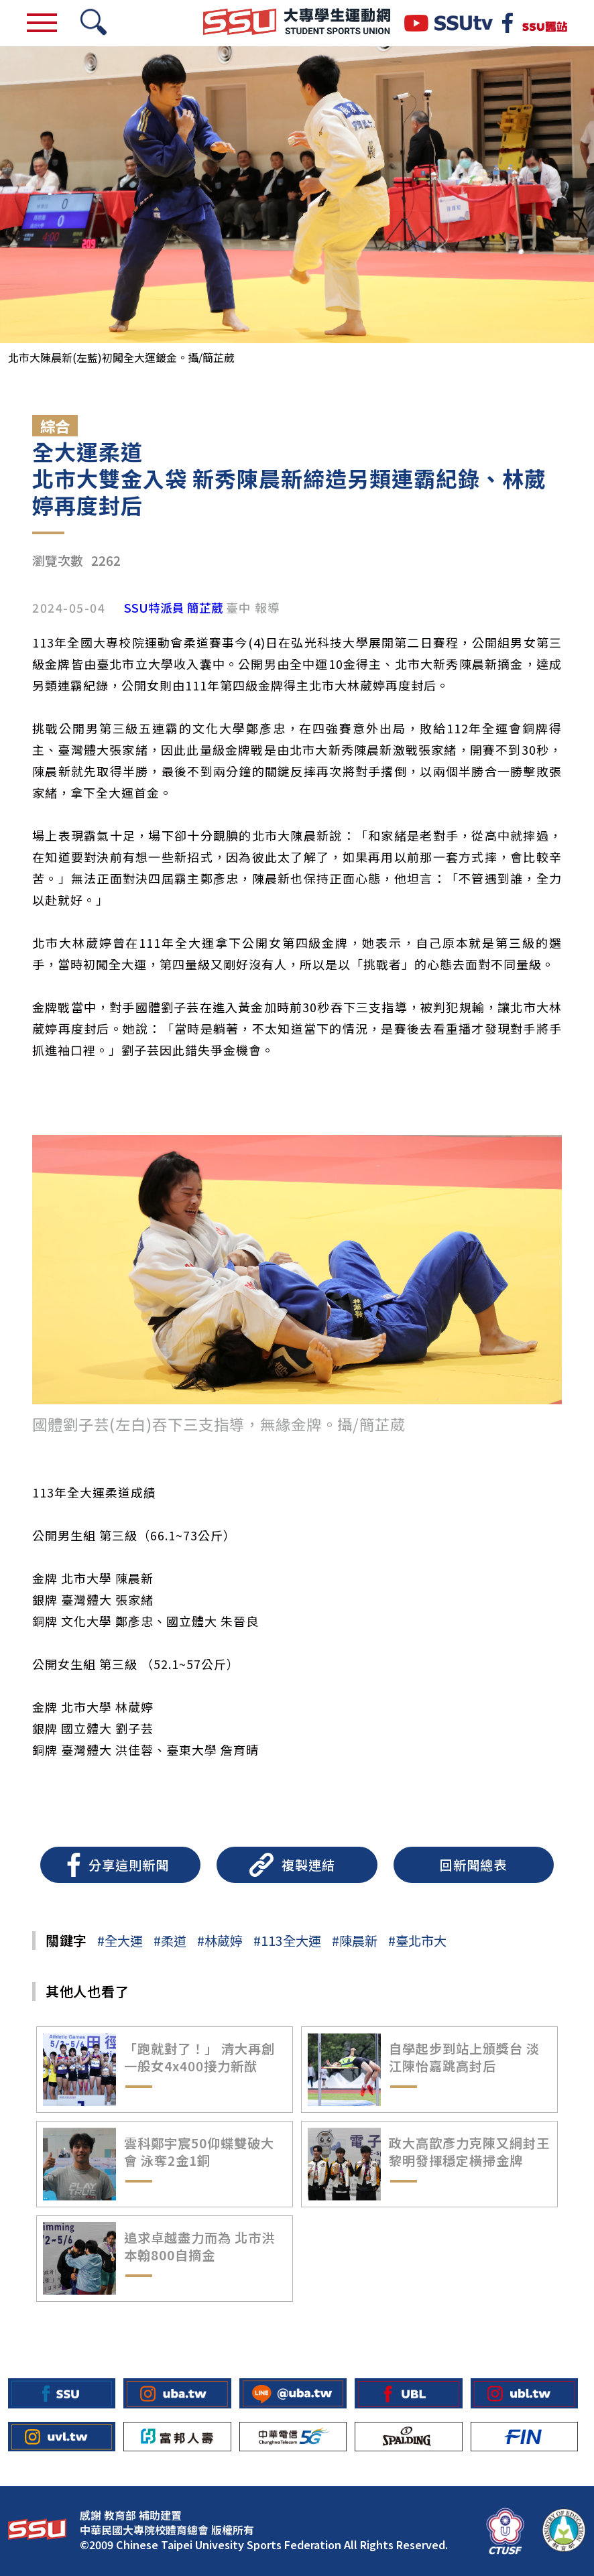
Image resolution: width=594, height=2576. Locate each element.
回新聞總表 (473, 1864)
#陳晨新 (354, 1940)
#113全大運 (287, 1940)
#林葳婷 (220, 1940)
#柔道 (170, 1940)
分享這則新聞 (128, 1864)
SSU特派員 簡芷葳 (173, 608)
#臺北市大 (417, 1940)
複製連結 (308, 1864)
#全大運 (120, 1940)
